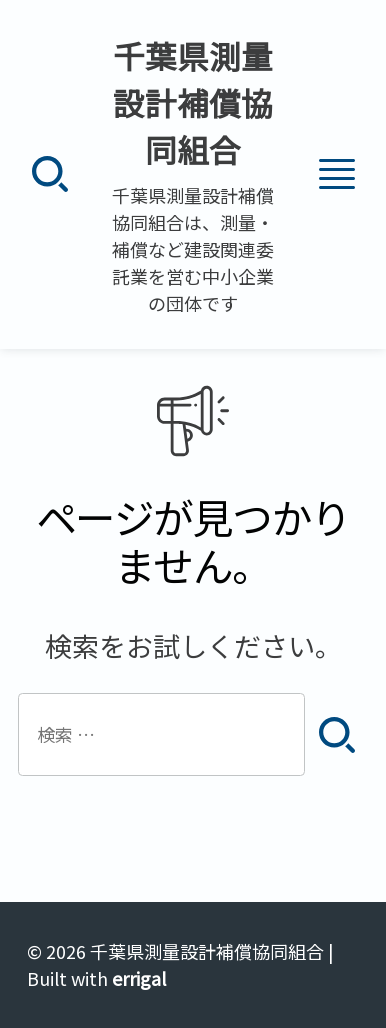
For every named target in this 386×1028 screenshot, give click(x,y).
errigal (139, 978)
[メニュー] (336, 174)
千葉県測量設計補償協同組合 (193, 102)
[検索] (49, 174)
